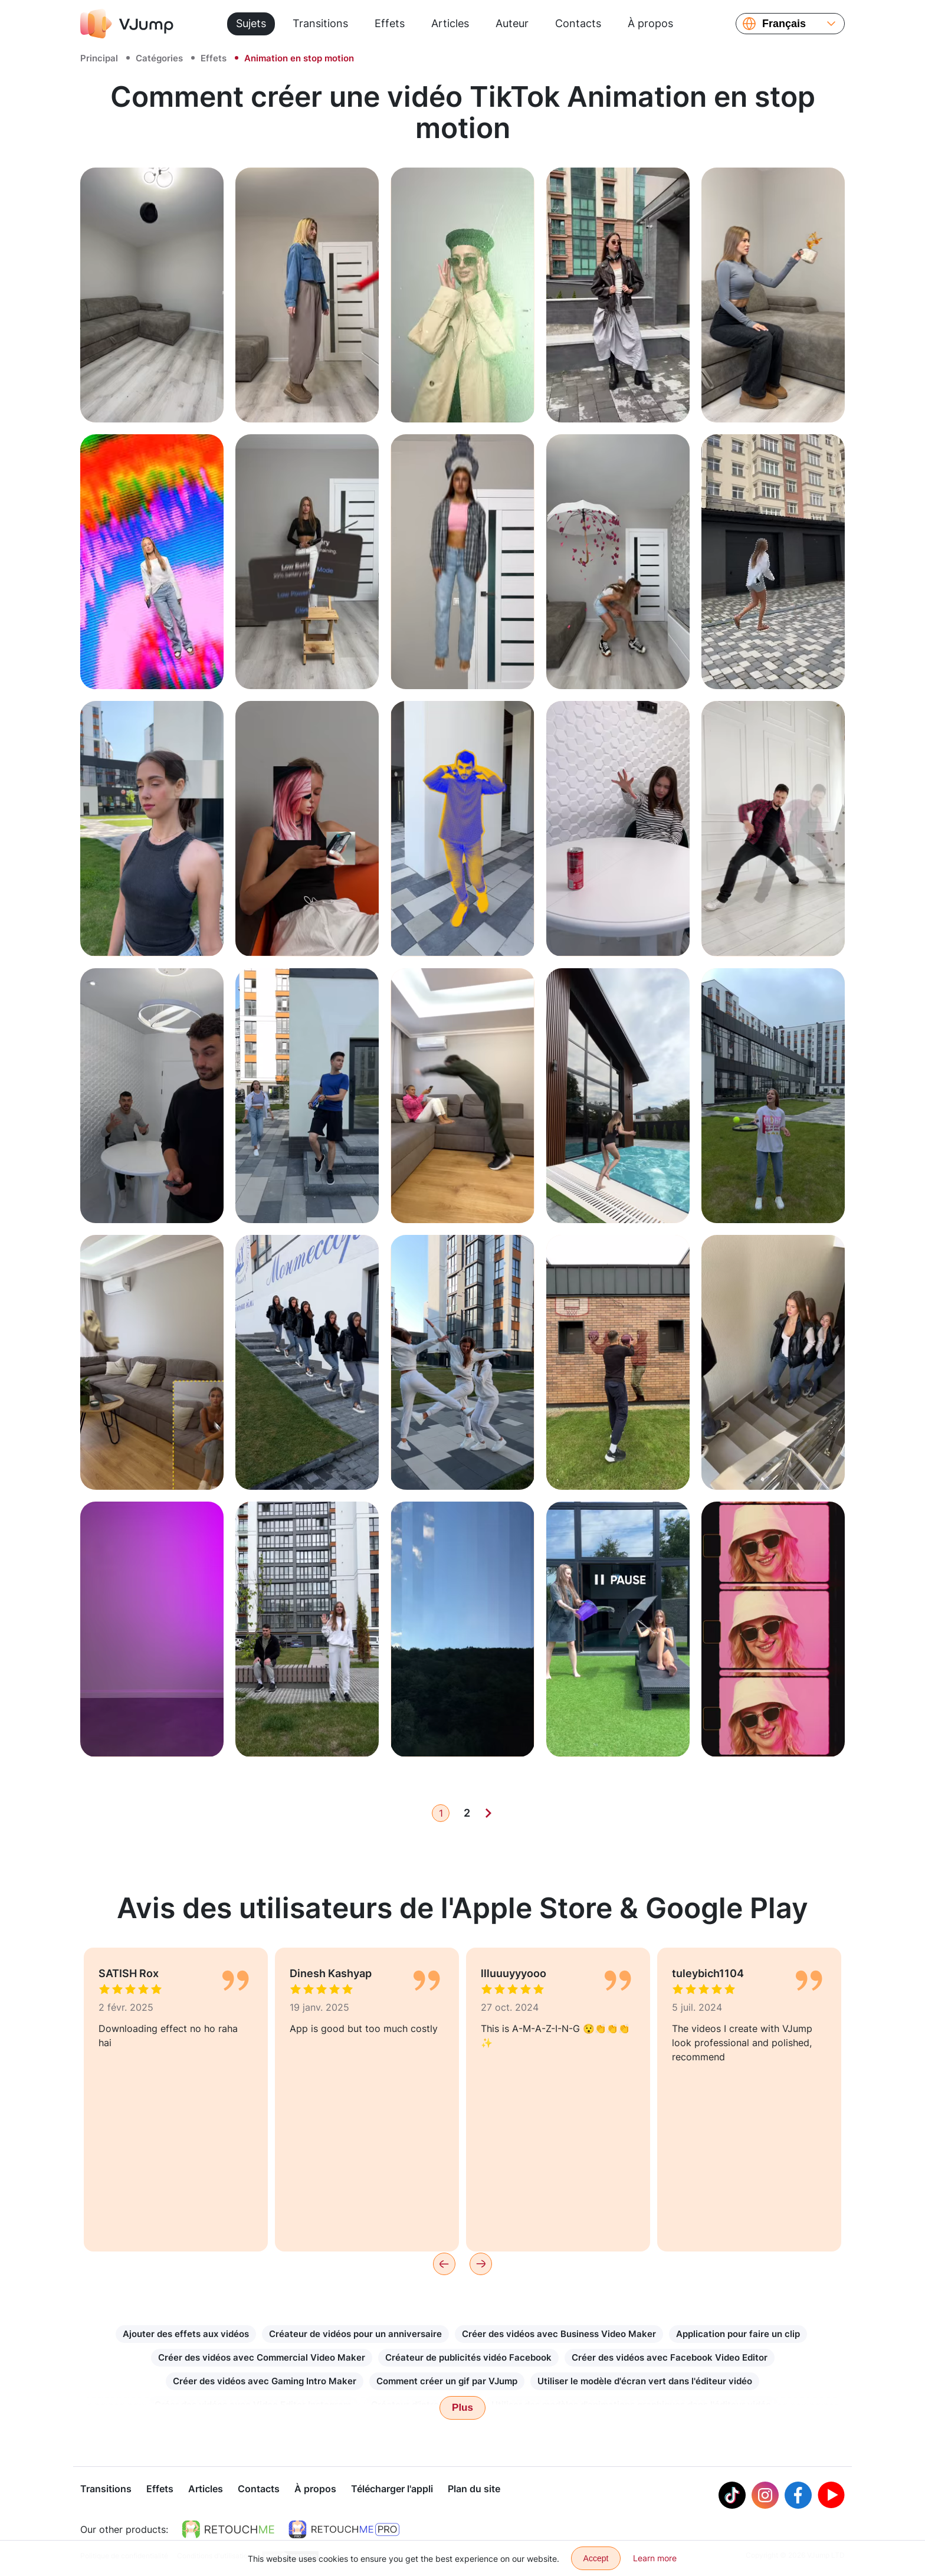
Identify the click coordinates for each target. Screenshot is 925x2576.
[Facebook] (798, 2496)
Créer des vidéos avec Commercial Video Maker (261, 2357)
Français (784, 24)
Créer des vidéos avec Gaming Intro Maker (264, 2381)
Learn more (655, 2558)
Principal (99, 58)
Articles (450, 23)
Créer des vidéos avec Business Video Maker (559, 2333)
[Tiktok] (732, 2496)
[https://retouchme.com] (228, 2530)
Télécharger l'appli (392, 2490)
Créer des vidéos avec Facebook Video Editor (669, 2357)
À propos (650, 23)
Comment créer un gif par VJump (446, 2381)
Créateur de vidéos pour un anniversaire (355, 2333)
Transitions (320, 23)
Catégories (159, 58)
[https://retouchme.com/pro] (343, 2530)
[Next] (488, 1813)
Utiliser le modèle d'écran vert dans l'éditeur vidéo (644, 2381)
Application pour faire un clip (738, 2333)
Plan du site (474, 2490)
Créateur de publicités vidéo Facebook (468, 2357)
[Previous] (444, 2264)
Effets (390, 23)
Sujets (251, 23)
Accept (596, 2558)
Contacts (578, 23)
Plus (462, 2407)
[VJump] (126, 23)
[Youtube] (831, 2496)
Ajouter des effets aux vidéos (186, 2333)
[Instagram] (765, 2496)
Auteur (512, 23)
